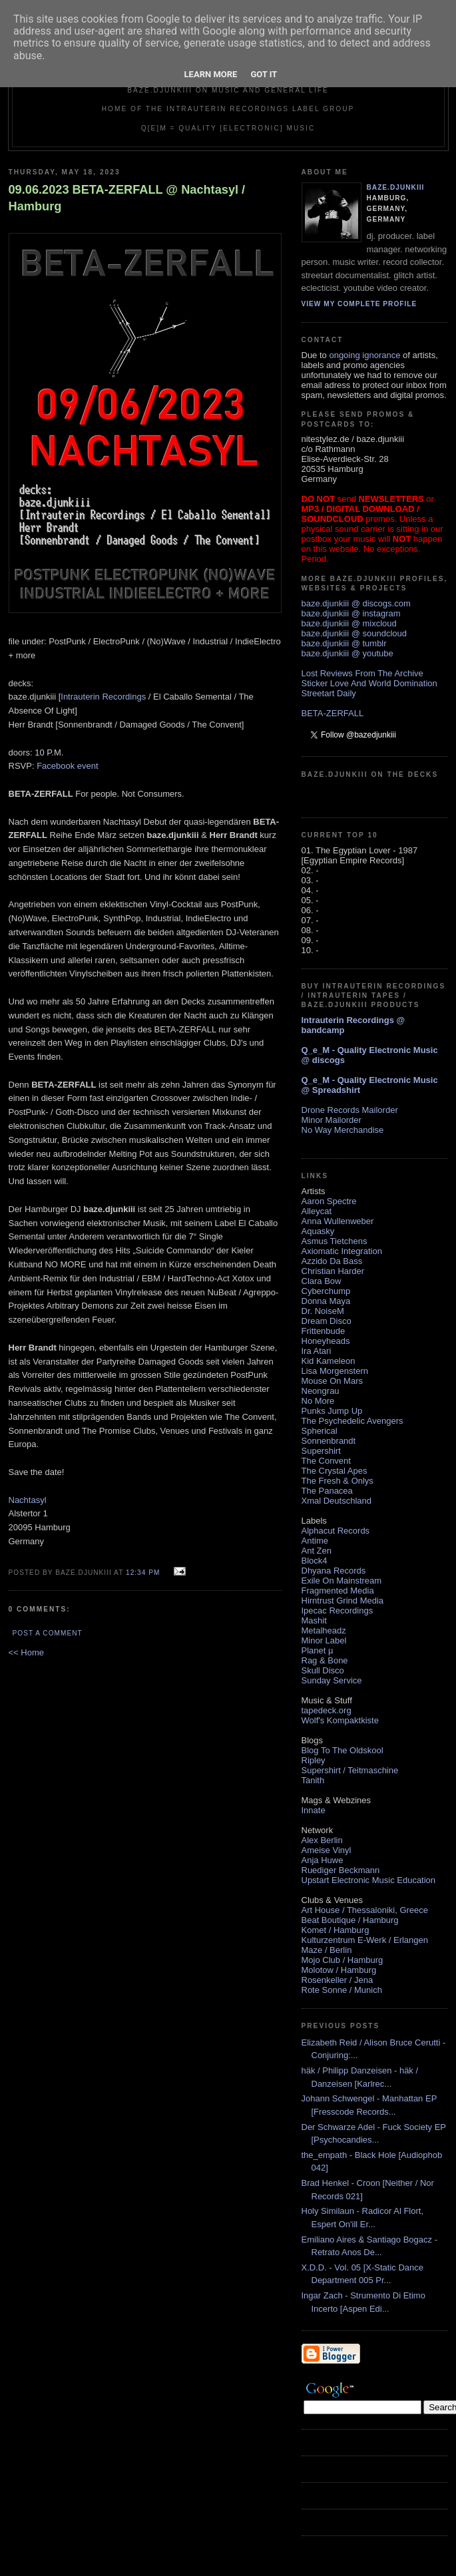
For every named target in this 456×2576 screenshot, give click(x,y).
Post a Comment (48, 1633)
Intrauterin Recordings (103, 697)
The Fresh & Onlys (337, 1481)
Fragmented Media (338, 1591)
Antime (315, 1541)
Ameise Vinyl (326, 1850)
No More (318, 1401)
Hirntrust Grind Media (343, 1601)
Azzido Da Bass (332, 1261)
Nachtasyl (28, 1500)
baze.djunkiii (396, 187)
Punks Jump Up (332, 1411)
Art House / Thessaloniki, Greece (365, 1910)
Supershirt (321, 1451)
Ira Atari (317, 1351)
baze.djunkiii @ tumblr (344, 643)
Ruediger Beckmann (341, 1870)
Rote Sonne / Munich (342, 1990)
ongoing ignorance (364, 355)
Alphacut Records (336, 1531)
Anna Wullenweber (338, 1221)
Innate (314, 1810)
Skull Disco (323, 1670)
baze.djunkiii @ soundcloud (354, 633)
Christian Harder (333, 1271)
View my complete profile (359, 304)
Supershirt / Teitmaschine (350, 1770)
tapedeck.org (326, 1710)
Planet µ (318, 1650)
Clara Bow (322, 1281)
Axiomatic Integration (342, 1251)
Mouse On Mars (332, 1381)
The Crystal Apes (334, 1471)
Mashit (314, 1620)
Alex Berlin (322, 1840)
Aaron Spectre (329, 1201)
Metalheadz (324, 1630)
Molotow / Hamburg (339, 1970)
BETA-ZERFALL (333, 713)
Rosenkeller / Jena (337, 1980)
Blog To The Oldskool (342, 1750)
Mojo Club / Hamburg (342, 1960)
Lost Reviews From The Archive (362, 673)
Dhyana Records (334, 1571)
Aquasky (318, 1231)
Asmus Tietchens (334, 1241)
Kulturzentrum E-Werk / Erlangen (365, 1940)
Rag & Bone (325, 1660)
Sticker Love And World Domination (369, 683)
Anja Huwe (322, 1860)
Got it (263, 74)
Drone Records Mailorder (350, 1110)
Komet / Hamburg (335, 1930)
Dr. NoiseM (323, 1311)
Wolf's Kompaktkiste (340, 1720)
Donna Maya (326, 1301)
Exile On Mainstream (342, 1581)
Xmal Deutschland (337, 1501)
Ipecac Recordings (337, 1610)
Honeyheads (326, 1341)
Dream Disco (326, 1321)
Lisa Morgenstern (335, 1371)
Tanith (313, 1780)
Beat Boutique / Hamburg (350, 1920)
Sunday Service (332, 1680)
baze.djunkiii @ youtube (347, 653)
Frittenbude (323, 1331)
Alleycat (317, 1211)
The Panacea (327, 1491)
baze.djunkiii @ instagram (351, 613)
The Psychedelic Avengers (352, 1421)
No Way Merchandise (343, 1130)
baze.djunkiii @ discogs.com (356, 603)
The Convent (326, 1461)
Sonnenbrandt (329, 1441)
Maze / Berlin (327, 1950)
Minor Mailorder (331, 1120)
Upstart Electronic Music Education (369, 1880)
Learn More (211, 74)
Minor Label (324, 1640)
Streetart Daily (329, 693)
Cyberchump (326, 1291)
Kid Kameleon (328, 1361)
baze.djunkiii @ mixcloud (349, 623)
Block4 (315, 1561)
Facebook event (68, 766)
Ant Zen (317, 1551)
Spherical (320, 1431)
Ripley (314, 1760)
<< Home (26, 1652)
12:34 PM (143, 1572)
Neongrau (321, 1391)
